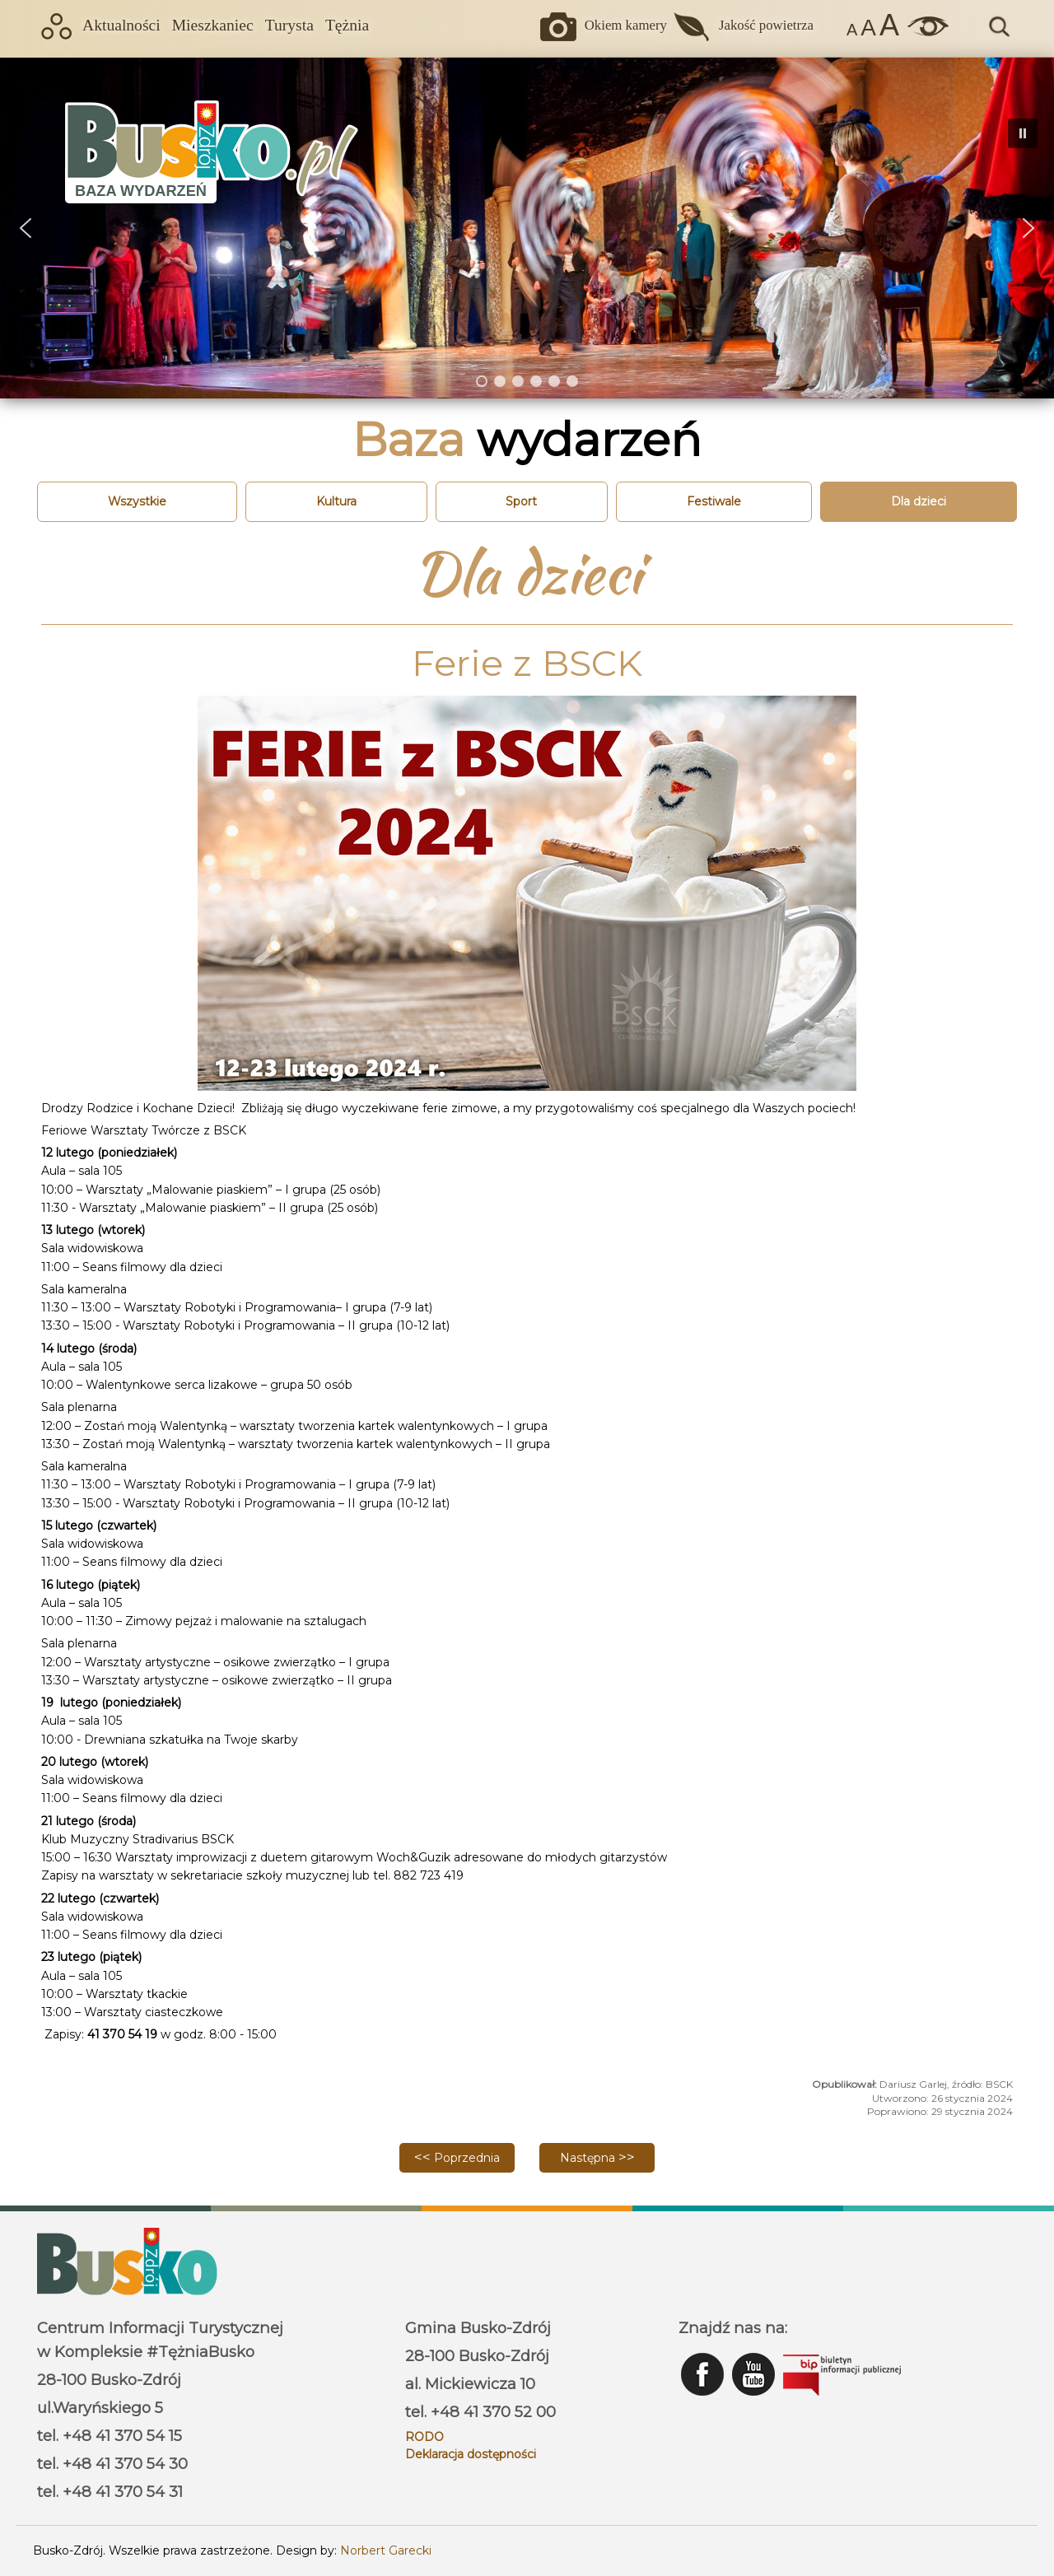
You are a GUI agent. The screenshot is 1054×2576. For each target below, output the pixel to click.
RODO (424, 2436)
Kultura (336, 501)
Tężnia (347, 25)
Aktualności (121, 25)
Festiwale (714, 501)
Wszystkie (137, 501)
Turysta (289, 25)
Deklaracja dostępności (470, 2454)
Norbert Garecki (385, 2550)
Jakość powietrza (766, 25)
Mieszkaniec (213, 25)
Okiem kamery (626, 25)
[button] (25, 228)
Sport (521, 501)
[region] (527, 227)
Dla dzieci (918, 501)
